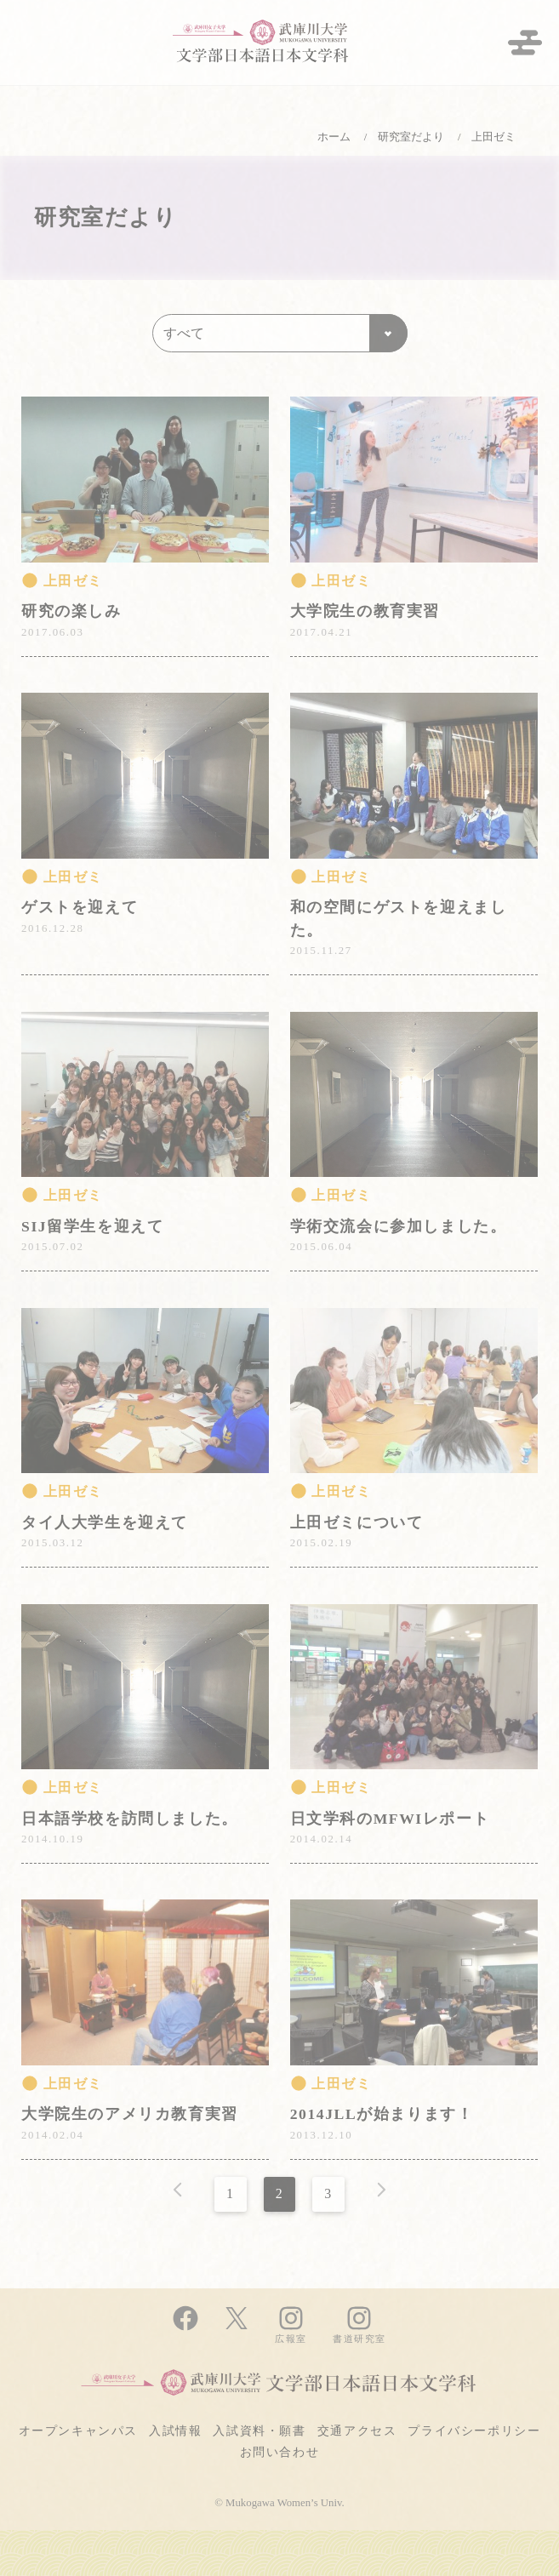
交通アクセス (357, 2430)
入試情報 (175, 2430)
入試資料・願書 (259, 2430)
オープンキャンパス (78, 2430)
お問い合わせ (280, 2452)
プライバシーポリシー (474, 2430)
